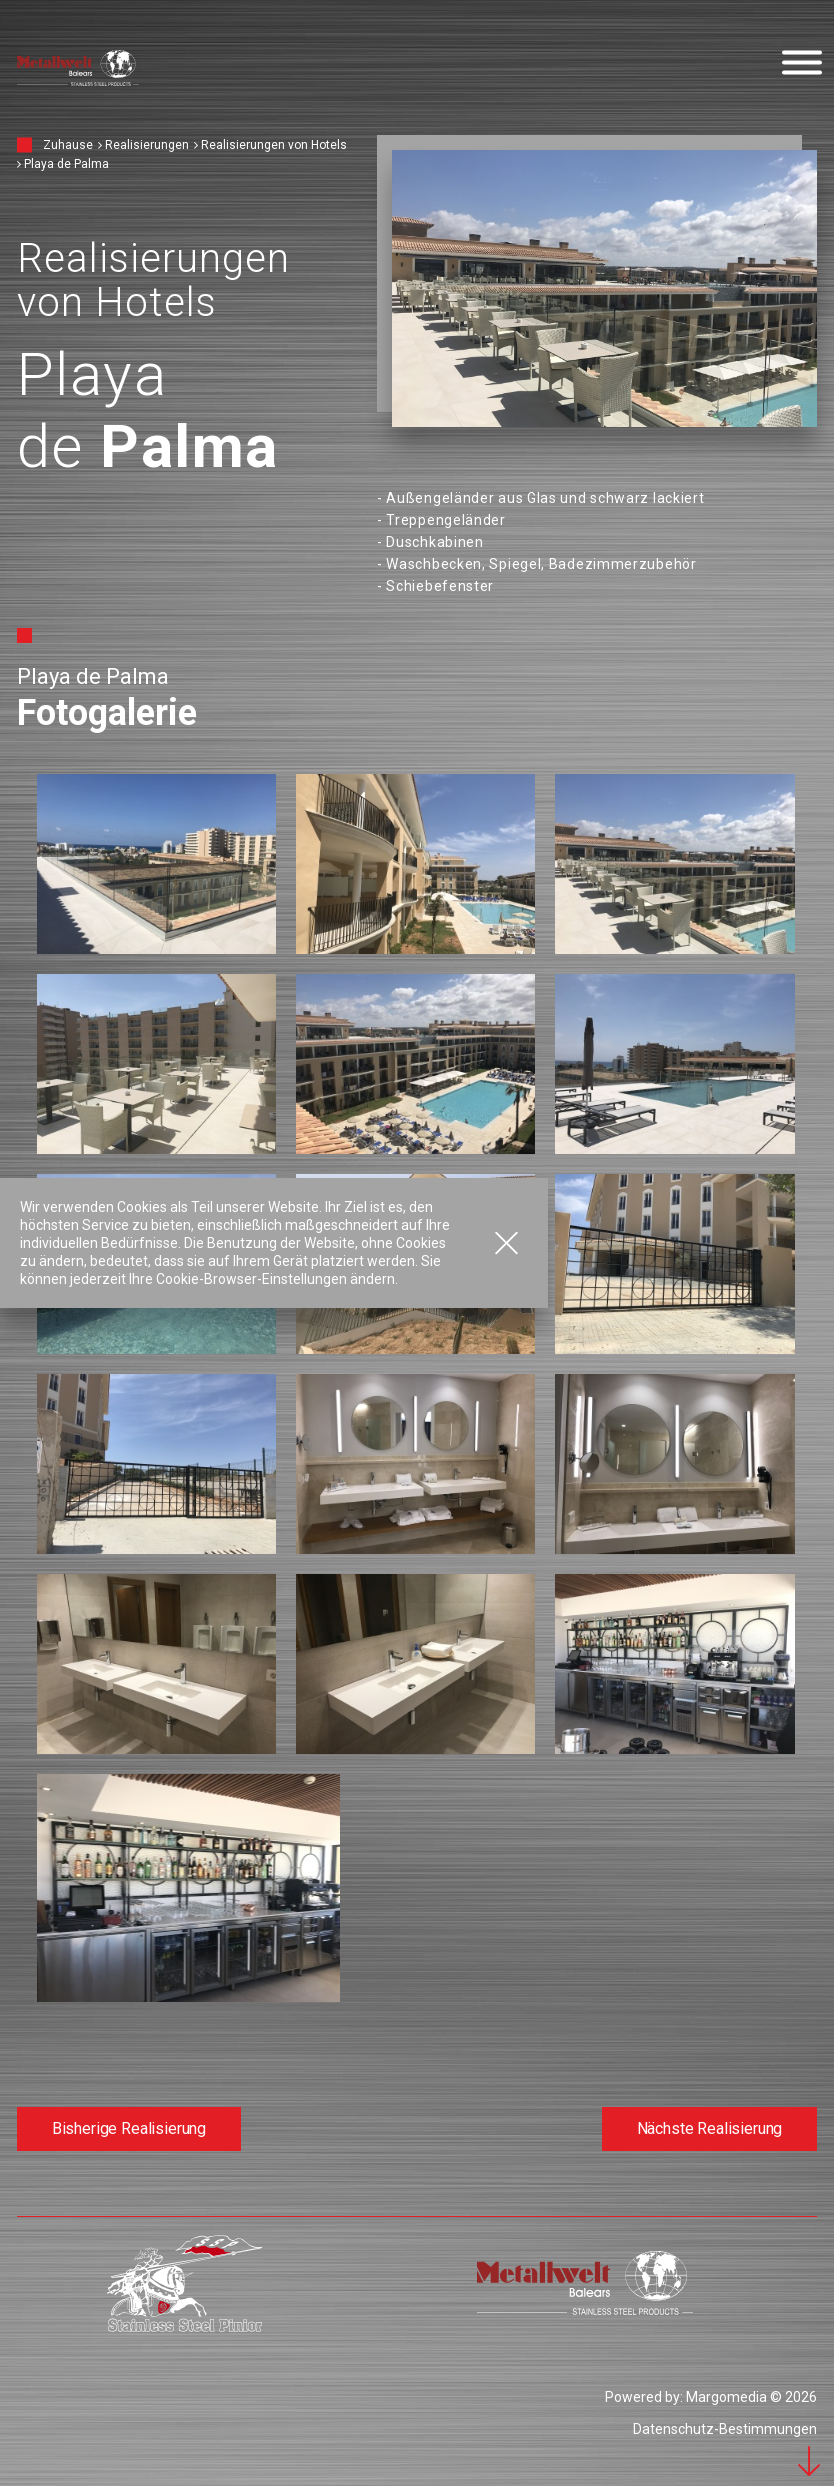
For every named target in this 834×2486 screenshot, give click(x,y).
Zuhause (68, 145)
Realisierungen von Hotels (274, 145)
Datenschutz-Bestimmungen (725, 2429)
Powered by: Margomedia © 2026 (711, 2397)
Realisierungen (147, 145)
